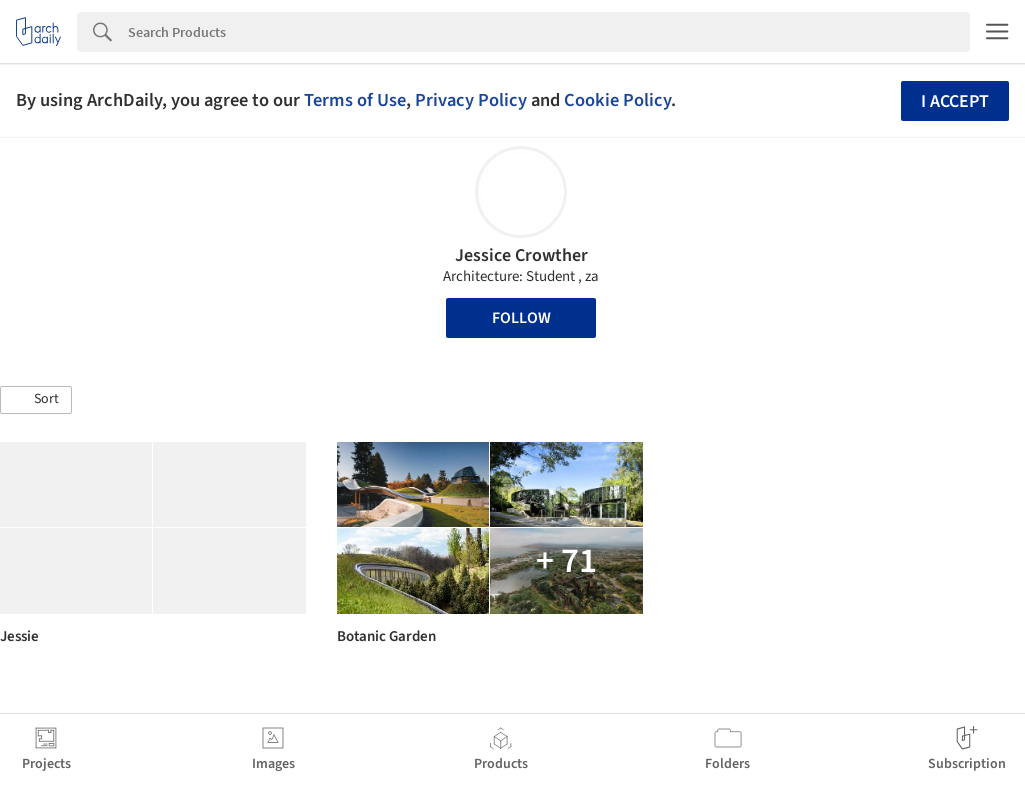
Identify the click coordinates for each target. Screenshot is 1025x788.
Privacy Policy (471, 100)
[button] (36, 400)
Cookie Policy (617, 100)
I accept (955, 101)
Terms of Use (355, 100)
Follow (521, 318)
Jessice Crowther (521, 255)
